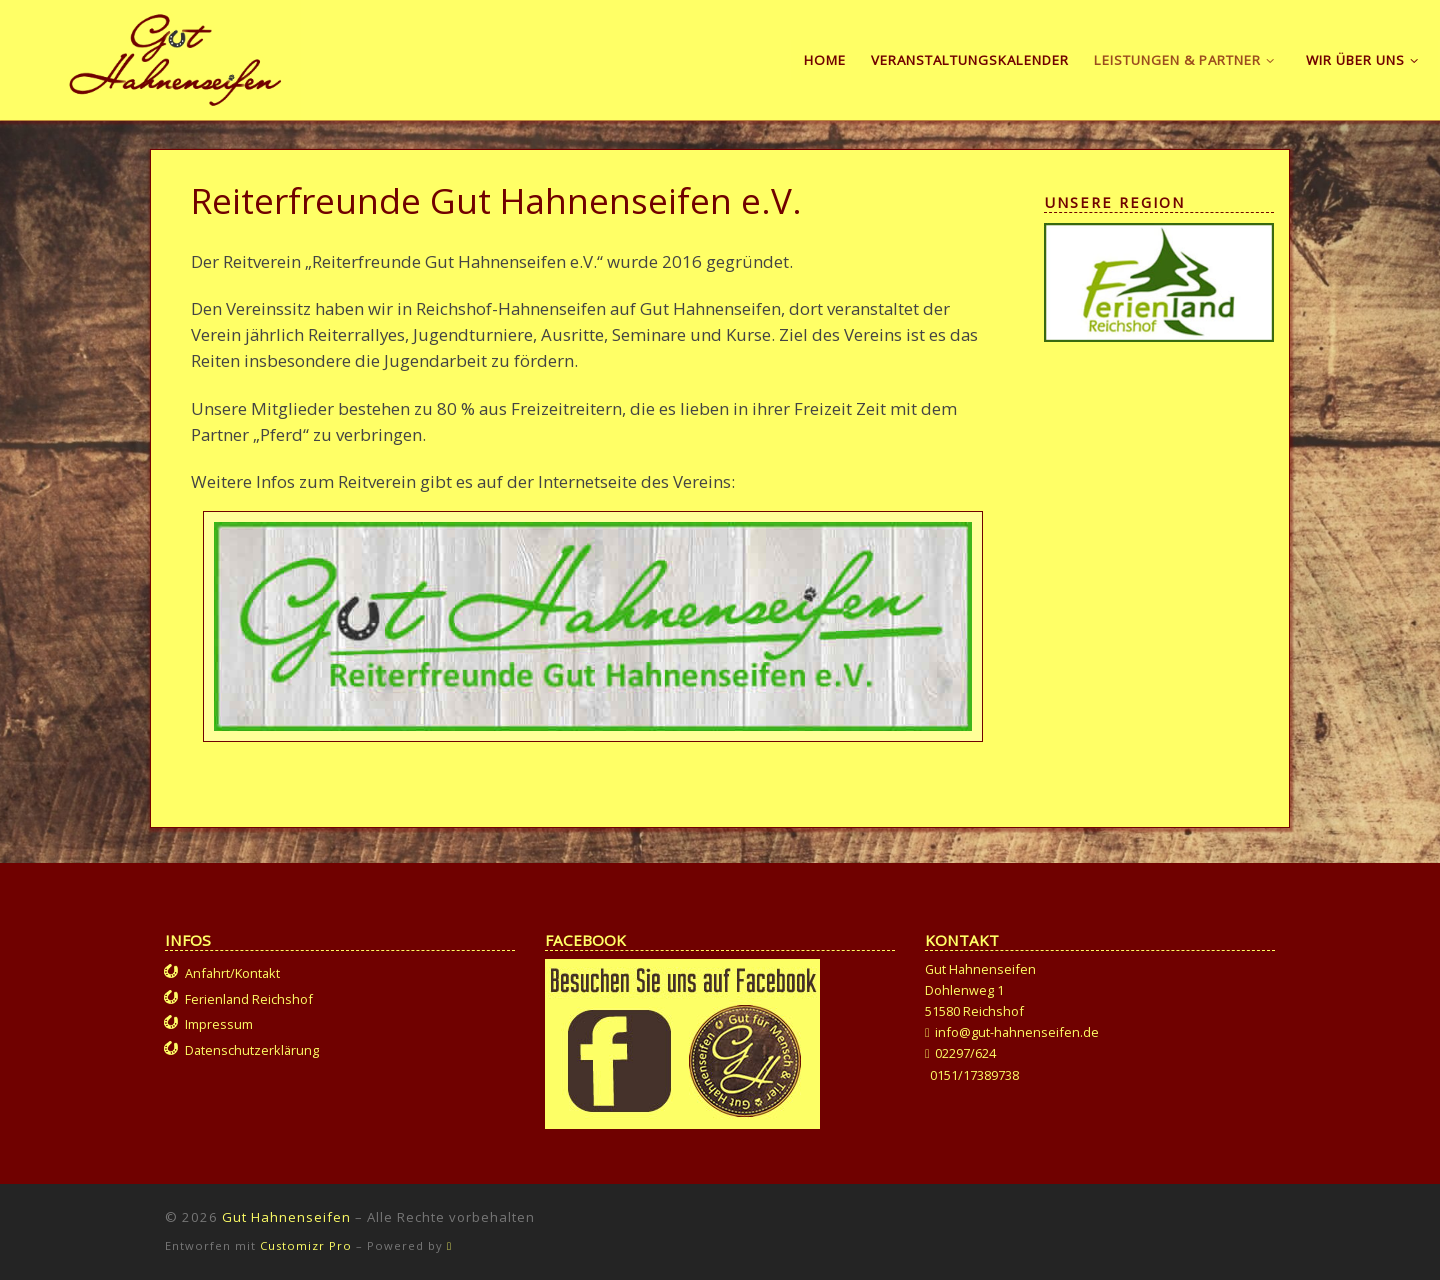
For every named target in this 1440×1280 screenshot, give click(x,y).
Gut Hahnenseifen (286, 1217)
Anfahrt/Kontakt (232, 973)
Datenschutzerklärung (252, 1050)
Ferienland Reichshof (249, 999)
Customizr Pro (306, 1245)
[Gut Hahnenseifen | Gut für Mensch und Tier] (175, 56)
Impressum (219, 1024)
